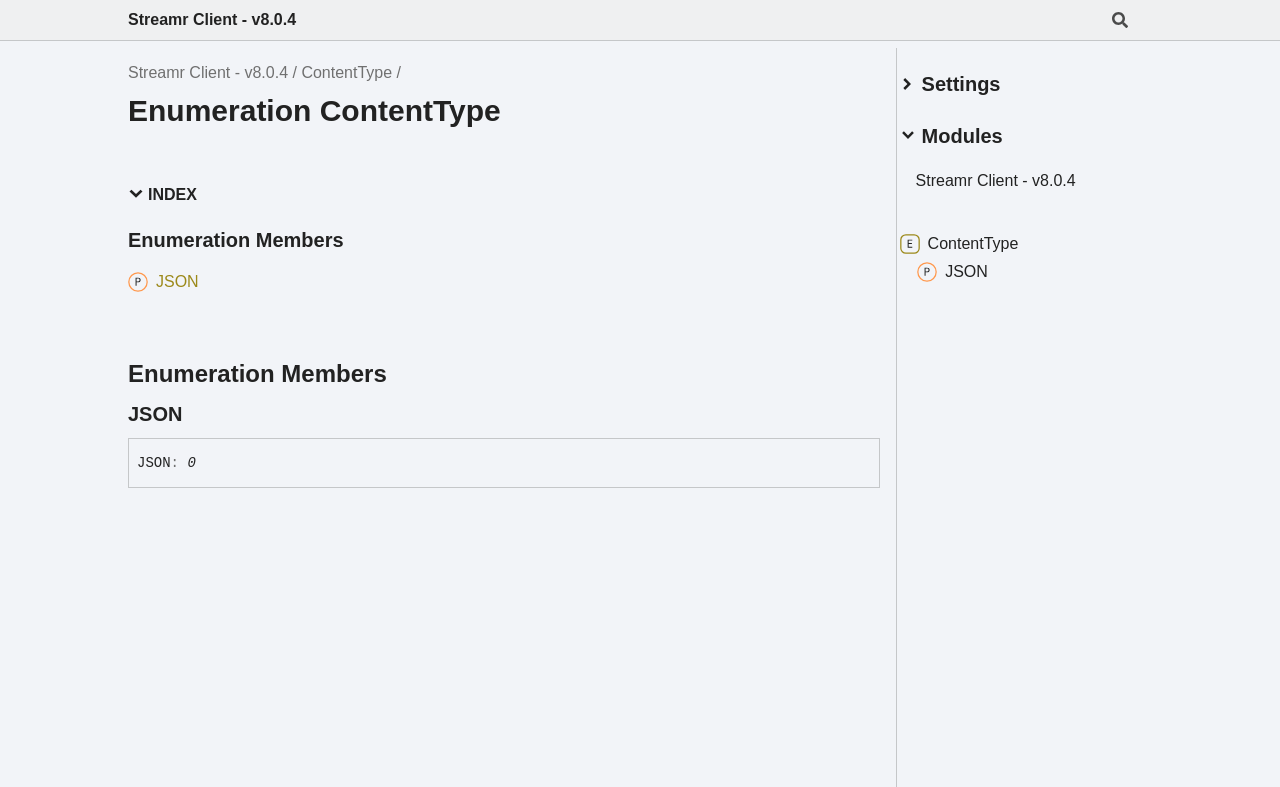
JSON (976, 264)
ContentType (346, 72)
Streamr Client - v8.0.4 (212, 19)
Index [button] (162, 194)
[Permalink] (200, 414)
